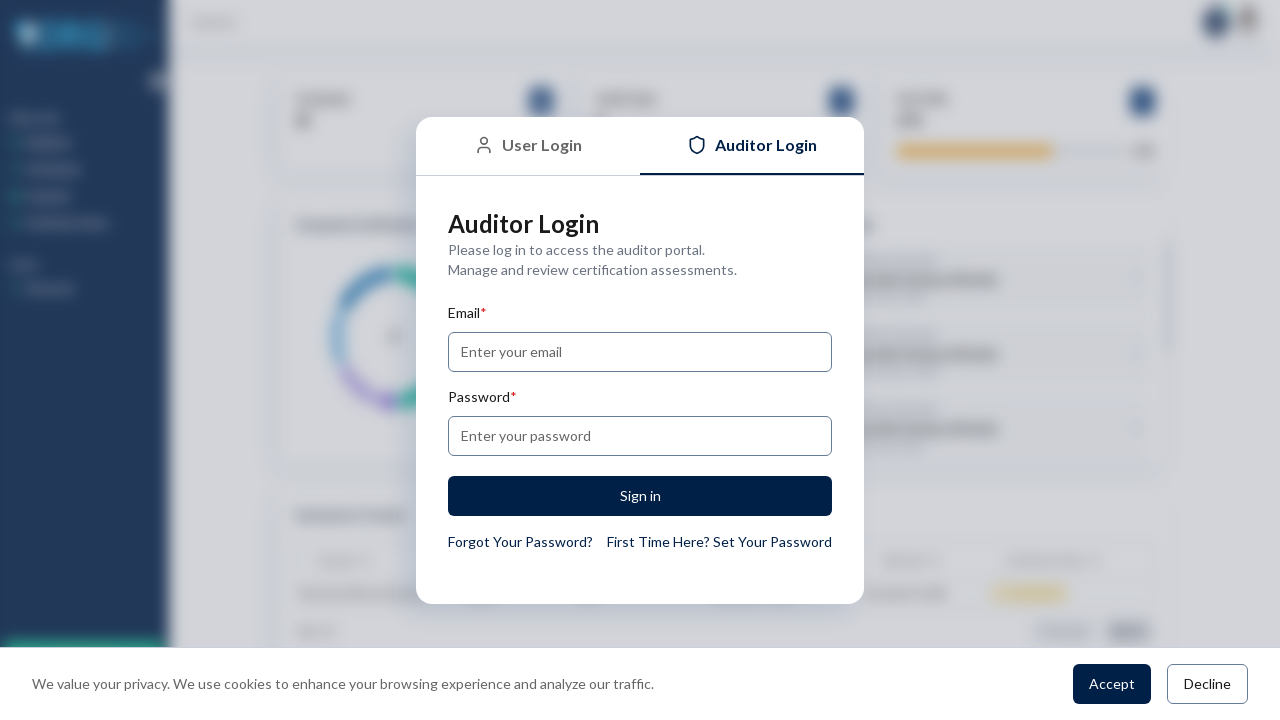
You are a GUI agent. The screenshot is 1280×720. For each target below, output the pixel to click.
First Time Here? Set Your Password (719, 541)
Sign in (640, 495)
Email (467, 312)
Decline (1207, 683)
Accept (1112, 683)
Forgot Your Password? (520, 541)
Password (482, 396)
